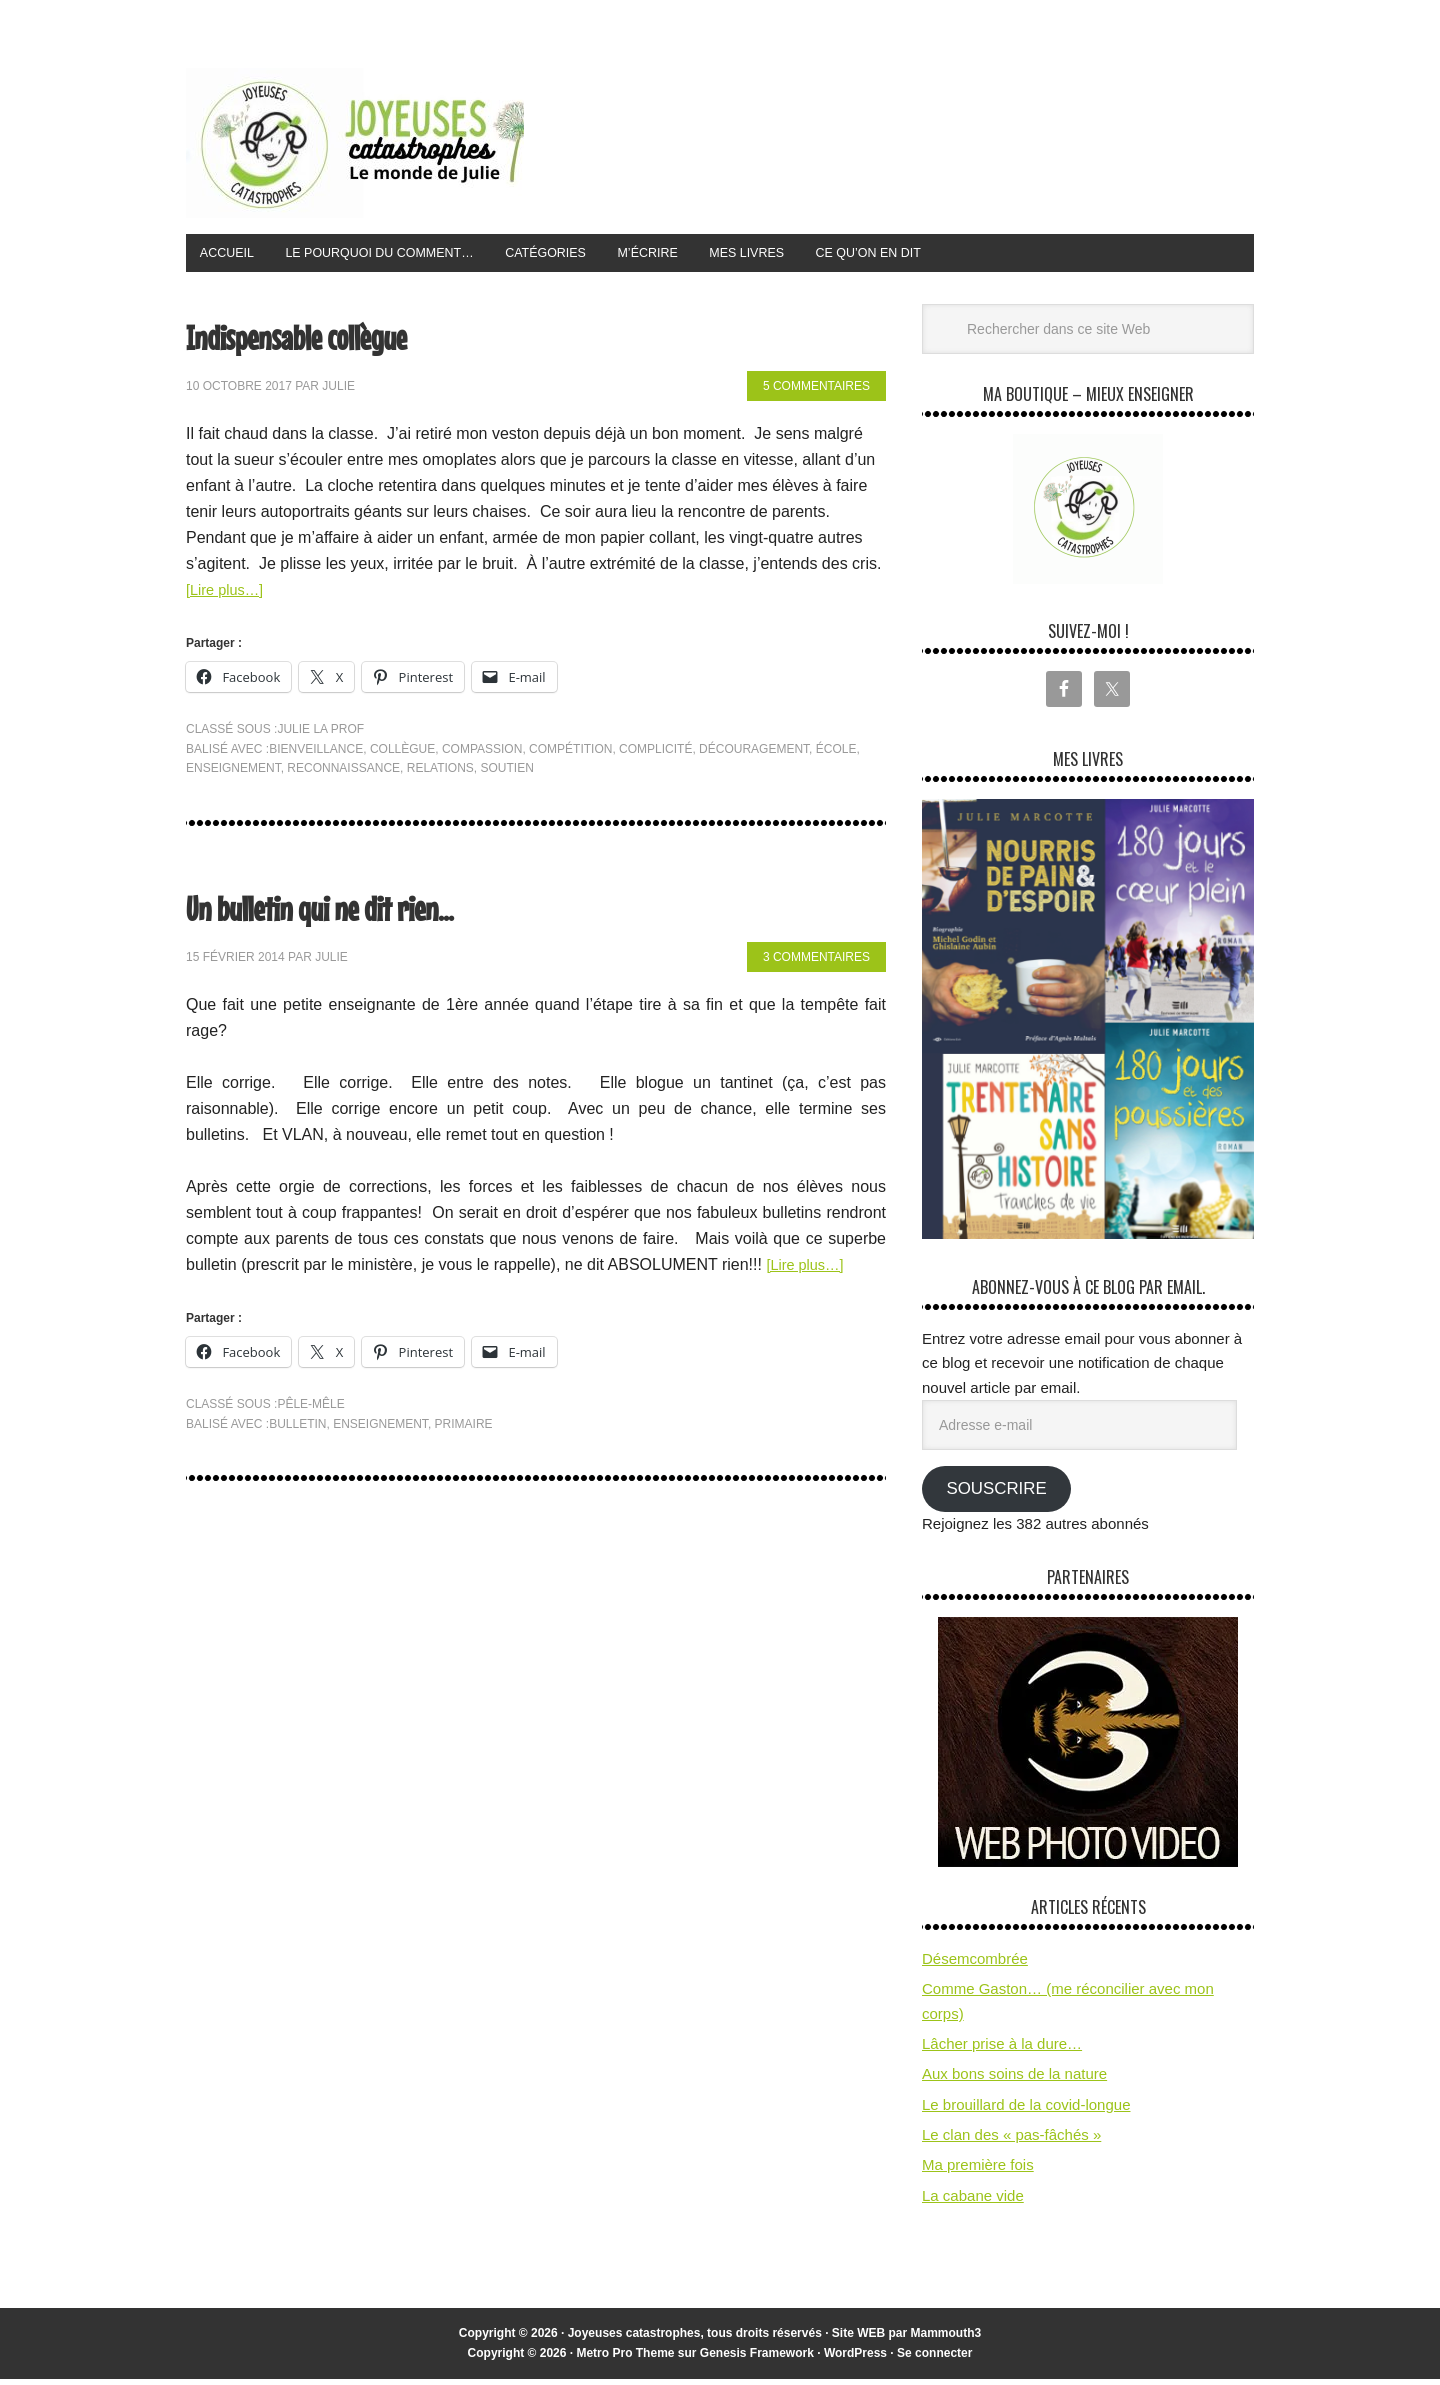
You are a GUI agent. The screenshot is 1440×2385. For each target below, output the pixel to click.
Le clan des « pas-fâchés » (1011, 2140)
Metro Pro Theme (625, 2359)
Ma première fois (978, 2171)
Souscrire (996, 1494)
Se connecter (934, 2359)
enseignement (233, 774)
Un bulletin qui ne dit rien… (374, 909)
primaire (464, 1430)
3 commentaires (816, 964)
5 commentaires (816, 393)
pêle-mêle (310, 1410)
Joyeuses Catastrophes (355, 143)
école (836, 755)
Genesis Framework (757, 2359)
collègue (402, 755)
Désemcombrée (975, 1964)
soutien (507, 774)
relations (440, 774)
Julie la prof (320, 735)
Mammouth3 (946, 2339)
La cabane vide (973, 2201)
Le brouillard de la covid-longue (1026, 2110)
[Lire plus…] (228, 595)
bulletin (297, 1430)
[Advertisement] (890, 139)
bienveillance (316, 755)
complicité (655, 755)
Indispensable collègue (341, 338)
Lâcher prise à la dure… (1002, 2049)
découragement (754, 755)
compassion (482, 755)
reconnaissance (343, 774)
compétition (570, 755)
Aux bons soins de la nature (1014, 2080)
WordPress (855, 2359)
